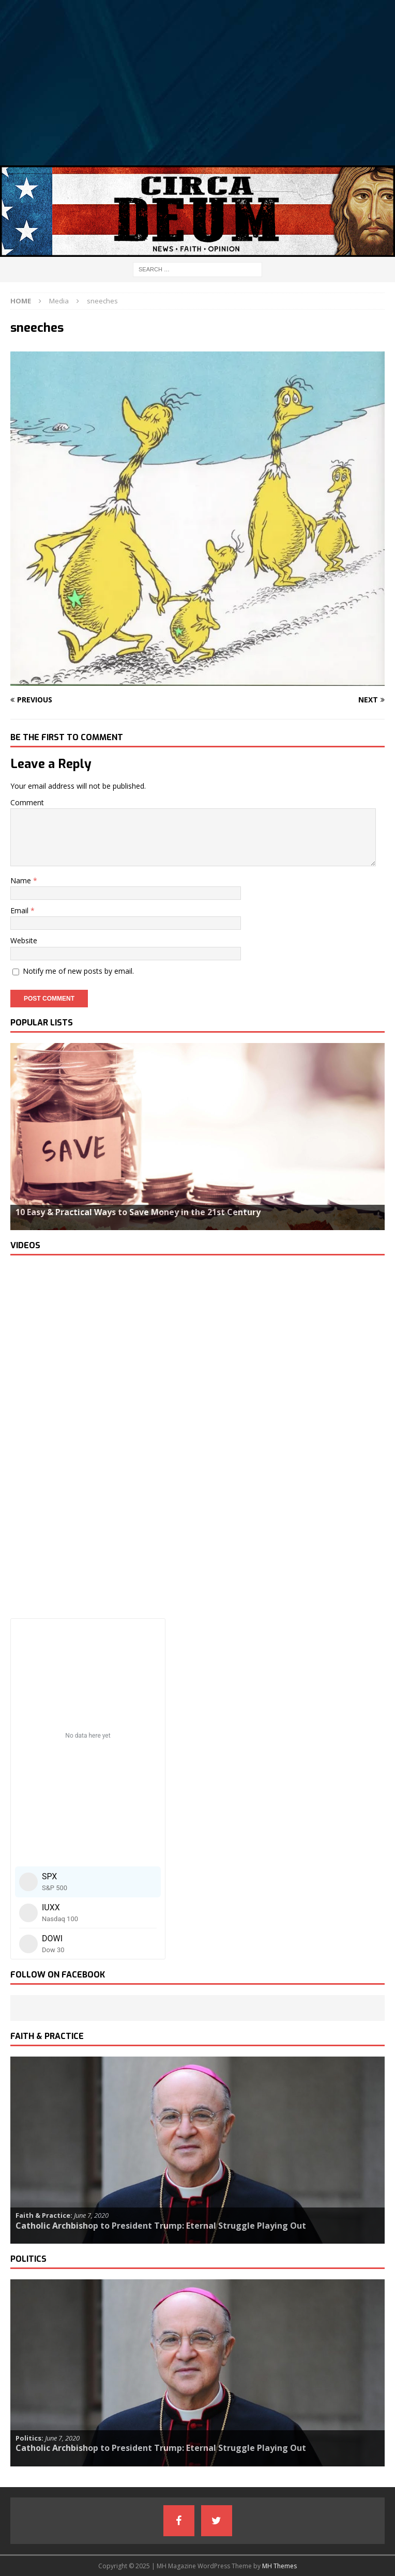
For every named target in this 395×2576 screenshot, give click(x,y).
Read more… (37, 1222)
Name (21, 880)
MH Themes (279, 2566)
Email (20, 910)
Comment (27, 802)
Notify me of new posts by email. (78, 971)
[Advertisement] (197, 82)
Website (23, 940)
